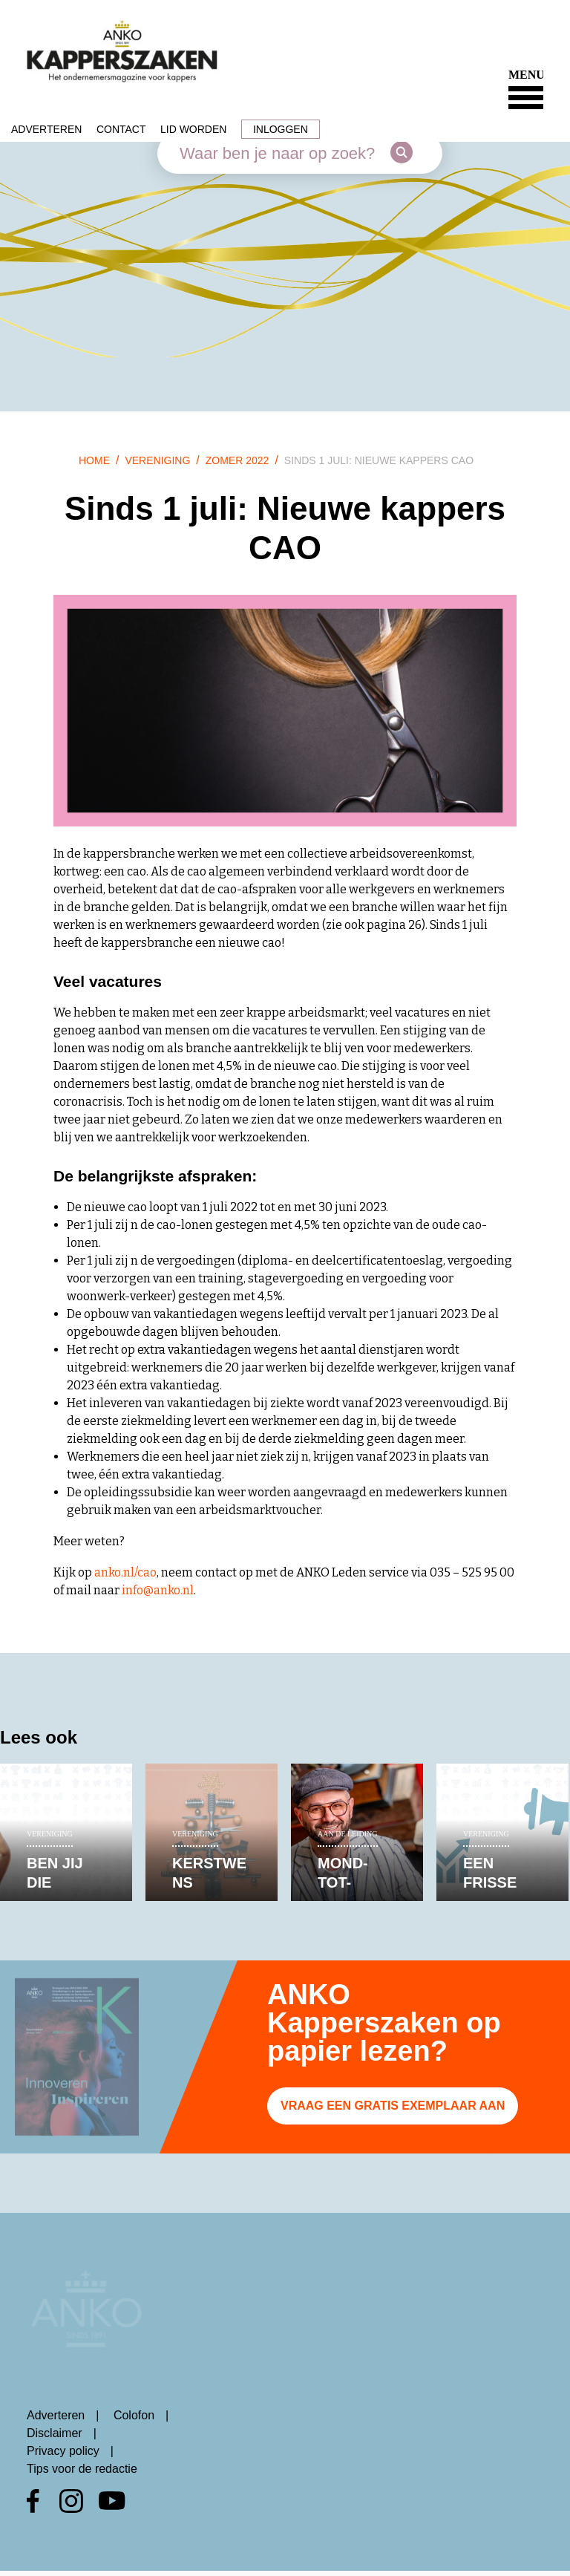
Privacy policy (63, 2451)
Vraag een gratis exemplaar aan (393, 2105)
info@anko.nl (158, 1590)
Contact (121, 129)
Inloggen (280, 129)
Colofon (134, 2415)
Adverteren (46, 129)
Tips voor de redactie (82, 2468)
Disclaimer (54, 2433)
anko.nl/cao (125, 1572)
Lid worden (193, 129)
